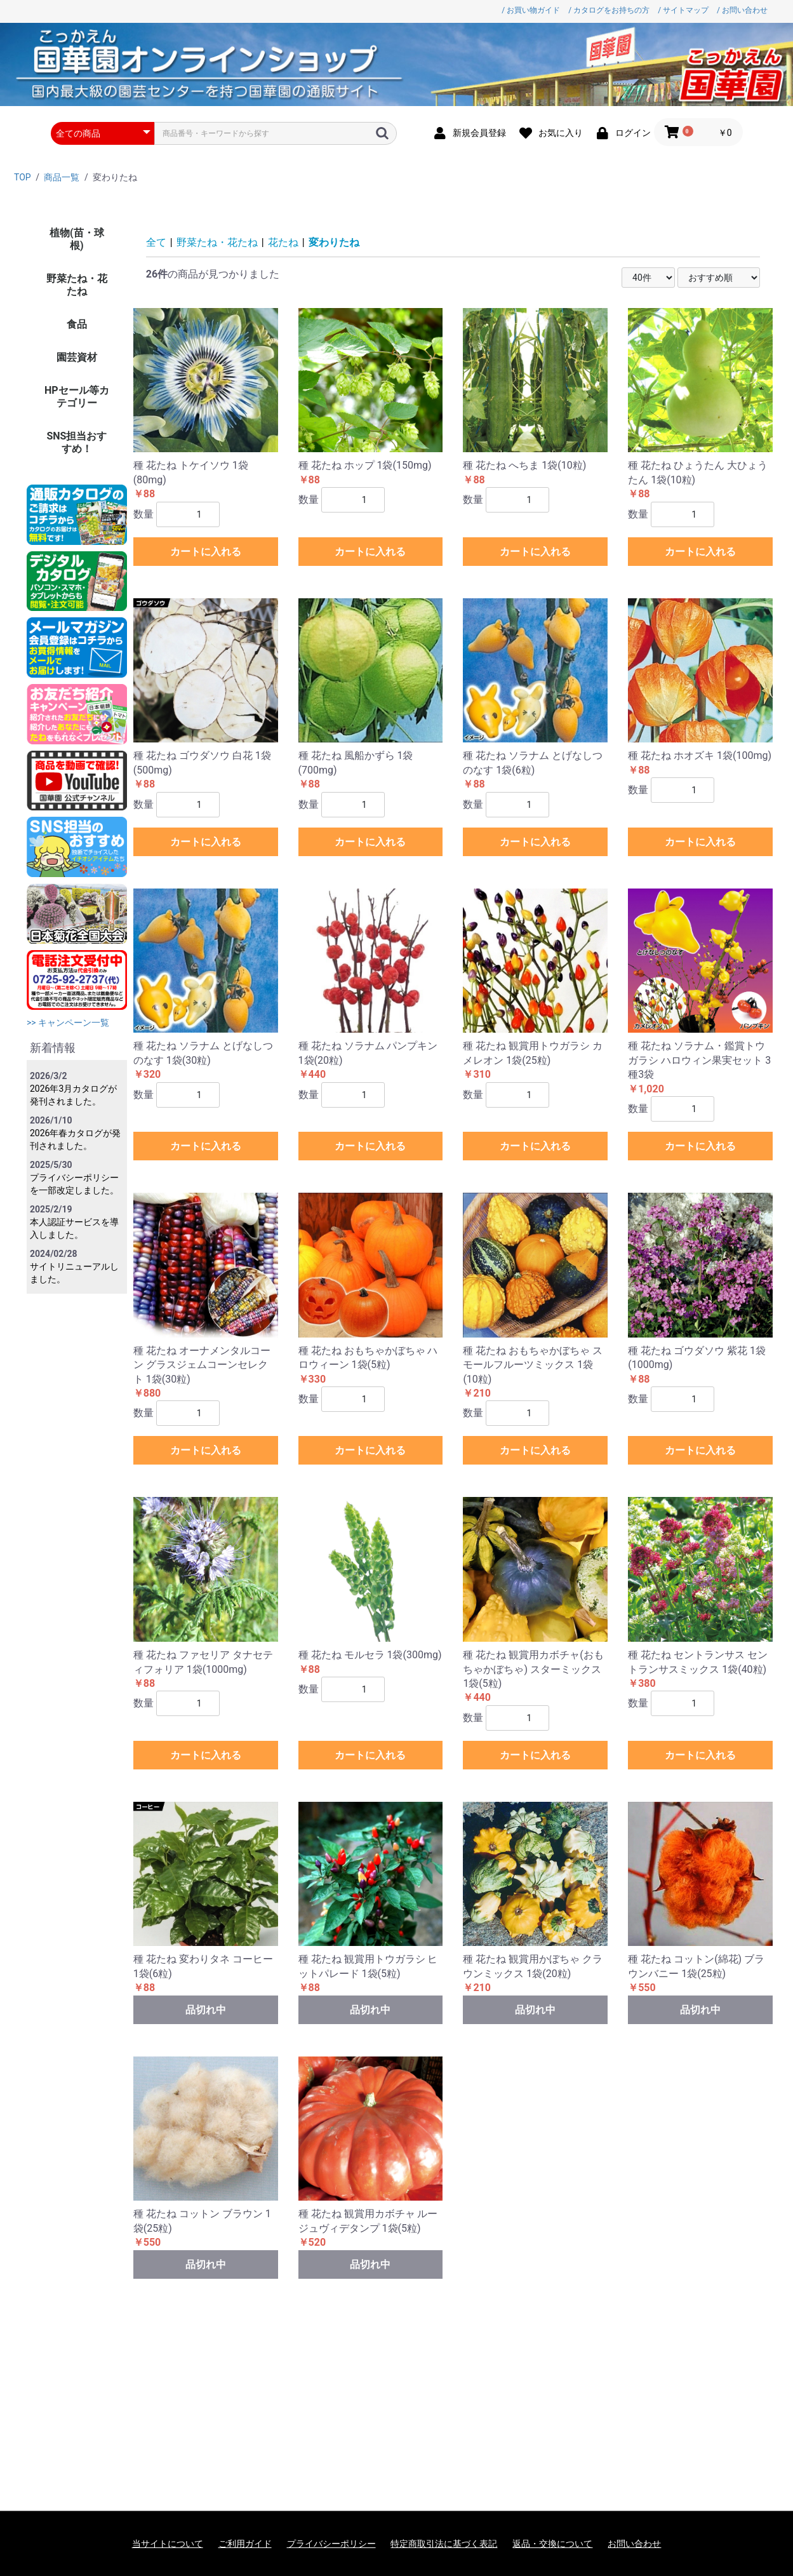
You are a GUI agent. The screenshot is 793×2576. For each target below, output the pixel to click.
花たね (283, 242)
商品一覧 (61, 177)
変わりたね (334, 242)
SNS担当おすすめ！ (76, 442)
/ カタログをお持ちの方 (609, 10)
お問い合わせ (634, 2544)
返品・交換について (552, 2544)
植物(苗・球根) (77, 239)
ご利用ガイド (245, 2544)
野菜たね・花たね (76, 284)
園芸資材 (77, 357)
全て (156, 242)
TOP (22, 177)
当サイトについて (167, 2544)
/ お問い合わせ (742, 10)
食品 (77, 324)
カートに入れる (205, 552)
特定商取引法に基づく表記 (443, 2544)
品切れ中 (205, 2010)
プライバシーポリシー (331, 2544)
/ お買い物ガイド (531, 10)
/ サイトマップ (683, 10)
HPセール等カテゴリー (76, 396)
